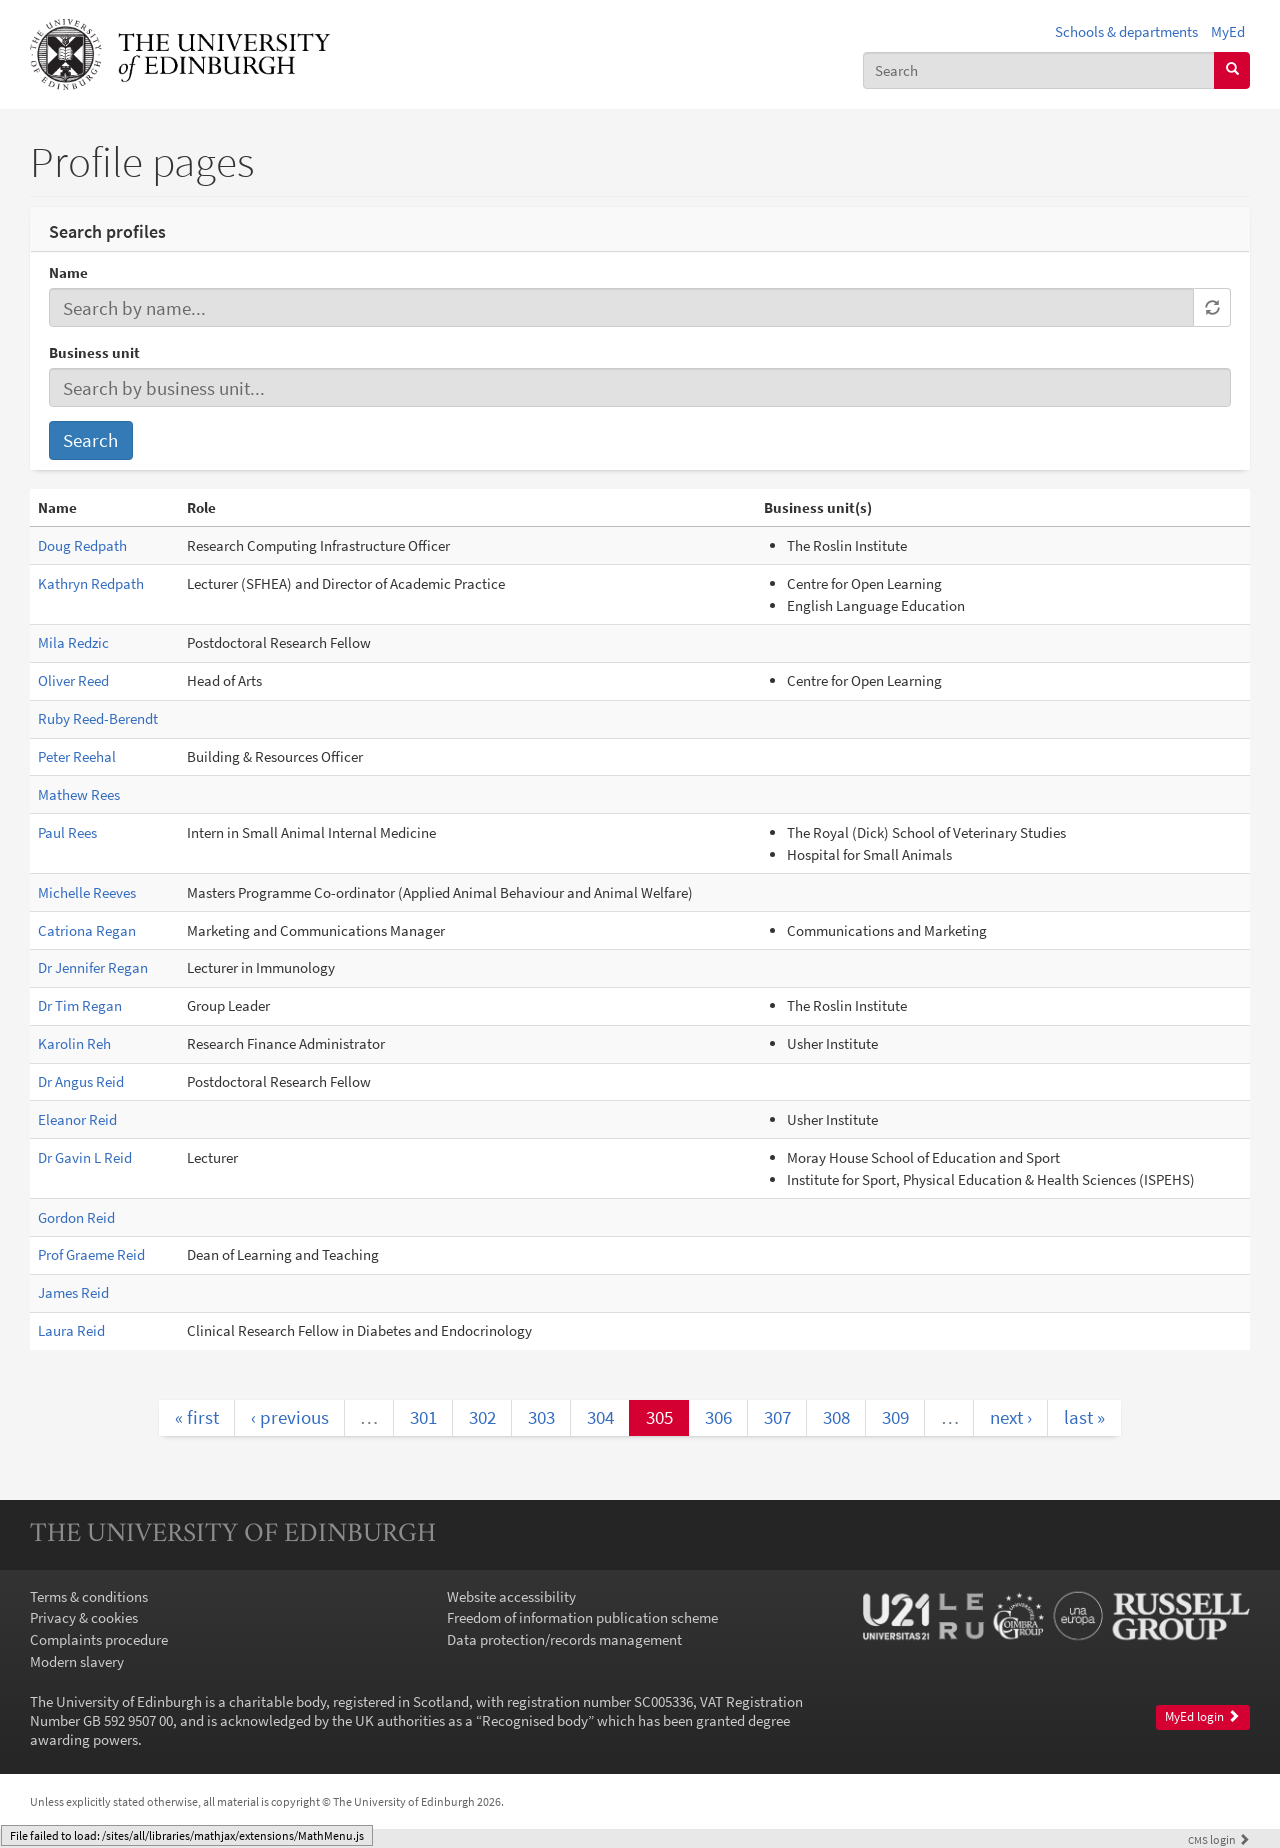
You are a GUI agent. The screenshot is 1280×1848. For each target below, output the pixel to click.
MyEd (1228, 31)
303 (541, 1417)
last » (1084, 1417)
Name (68, 272)
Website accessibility (511, 1596)
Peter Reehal (77, 756)
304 (600, 1417)
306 (718, 1417)
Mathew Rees (79, 794)
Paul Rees (67, 832)
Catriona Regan (87, 930)
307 (777, 1417)
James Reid (73, 1292)
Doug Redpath (82, 545)
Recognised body (535, 1720)
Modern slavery (77, 1661)
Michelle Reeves (87, 892)
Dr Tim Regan (80, 1005)
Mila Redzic (73, 642)
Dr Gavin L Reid (85, 1157)
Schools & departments (1126, 31)
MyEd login (1202, 1716)
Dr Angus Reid (81, 1081)
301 (423, 1417)
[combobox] (1039, 70)
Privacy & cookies (84, 1617)
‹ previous (290, 1417)
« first (197, 1417)
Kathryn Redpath (91, 583)
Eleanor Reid (77, 1119)
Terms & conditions (89, 1596)
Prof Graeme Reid (91, 1254)
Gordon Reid (76, 1217)
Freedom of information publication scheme (582, 1617)
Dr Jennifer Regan (93, 967)
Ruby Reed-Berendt (98, 718)
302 (482, 1417)
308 (836, 1417)
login (1219, 1839)
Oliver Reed (73, 680)
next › (1011, 1417)
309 (895, 1417)
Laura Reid (71, 1330)
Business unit (94, 352)
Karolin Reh (74, 1043)
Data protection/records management (564, 1639)
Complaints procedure (99, 1639)
